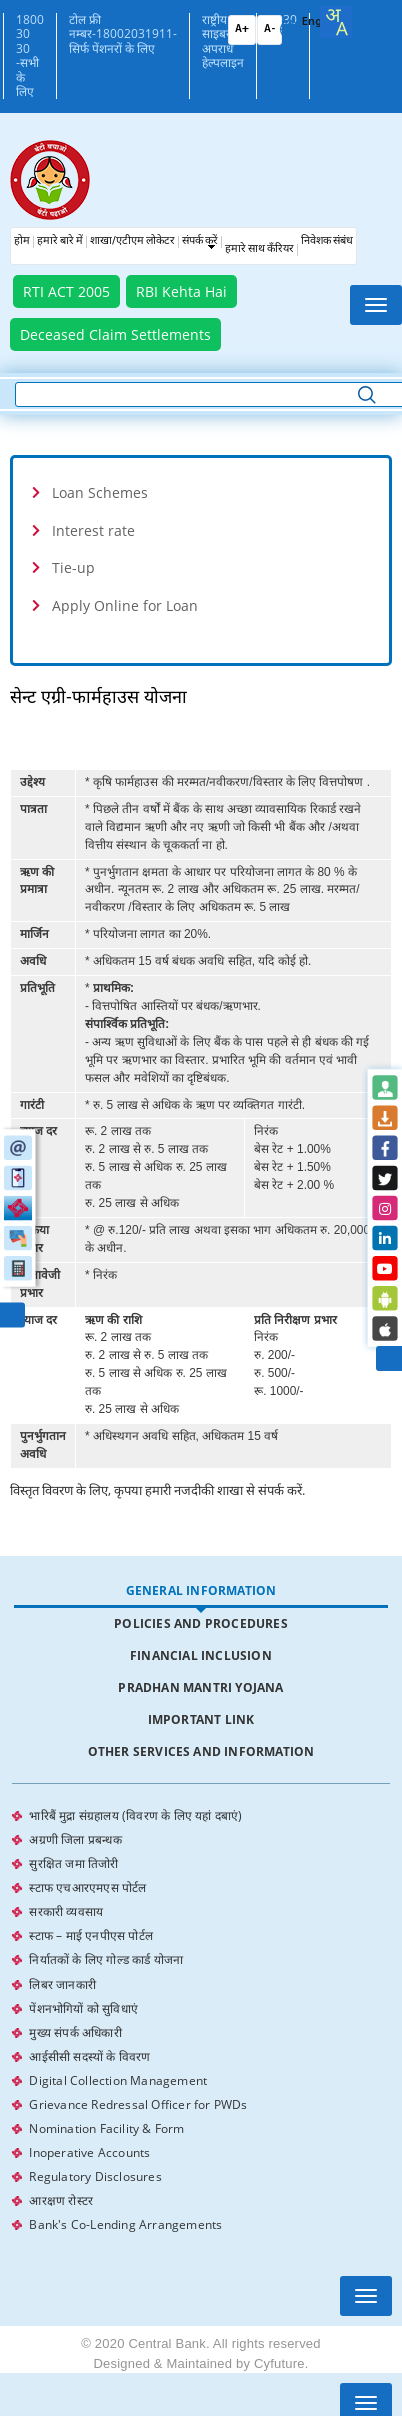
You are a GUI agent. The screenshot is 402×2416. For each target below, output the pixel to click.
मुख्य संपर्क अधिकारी (75, 2012)
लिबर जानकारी (62, 1968)
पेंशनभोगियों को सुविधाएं (83, 1990)
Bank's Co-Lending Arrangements (125, 2188)
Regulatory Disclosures (95, 2144)
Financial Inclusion (201, 1655)
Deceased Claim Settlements (115, 334)
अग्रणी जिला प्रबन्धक (75, 1836)
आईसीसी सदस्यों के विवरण (89, 2034)
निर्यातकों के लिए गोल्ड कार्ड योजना (106, 1946)
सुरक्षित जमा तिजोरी (73, 1858)
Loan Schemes (100, 492)
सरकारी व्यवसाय (66, 1902)
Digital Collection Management (118, 2056)
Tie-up (73, 567)
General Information (201, 1590)
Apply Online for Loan (125, 605)
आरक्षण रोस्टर (61, 2166)
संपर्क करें (200, 241)
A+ (242, 29)
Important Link (201, 1719)
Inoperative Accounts (89, 2122)
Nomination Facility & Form (106, 2100)
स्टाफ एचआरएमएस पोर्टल (87, 1880)
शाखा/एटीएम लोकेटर (132, 241)
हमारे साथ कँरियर (259, 249)
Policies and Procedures (201, 1623)
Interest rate (93, 530)
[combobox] (336, 22)
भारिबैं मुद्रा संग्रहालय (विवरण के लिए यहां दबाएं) (135, 1814)
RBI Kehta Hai (181, 291)
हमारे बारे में (60, 241)
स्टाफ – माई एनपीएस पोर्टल (91, 1924)
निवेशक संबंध (327, 241)
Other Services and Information (201, 1751)
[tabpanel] (200, 2002)
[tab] (201, 492)
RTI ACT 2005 (66, 291)
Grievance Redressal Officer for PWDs (138, 2078)
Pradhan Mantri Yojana (200, 1687)
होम (22, 241)
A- (269, 29)
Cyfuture (279, 2326)
